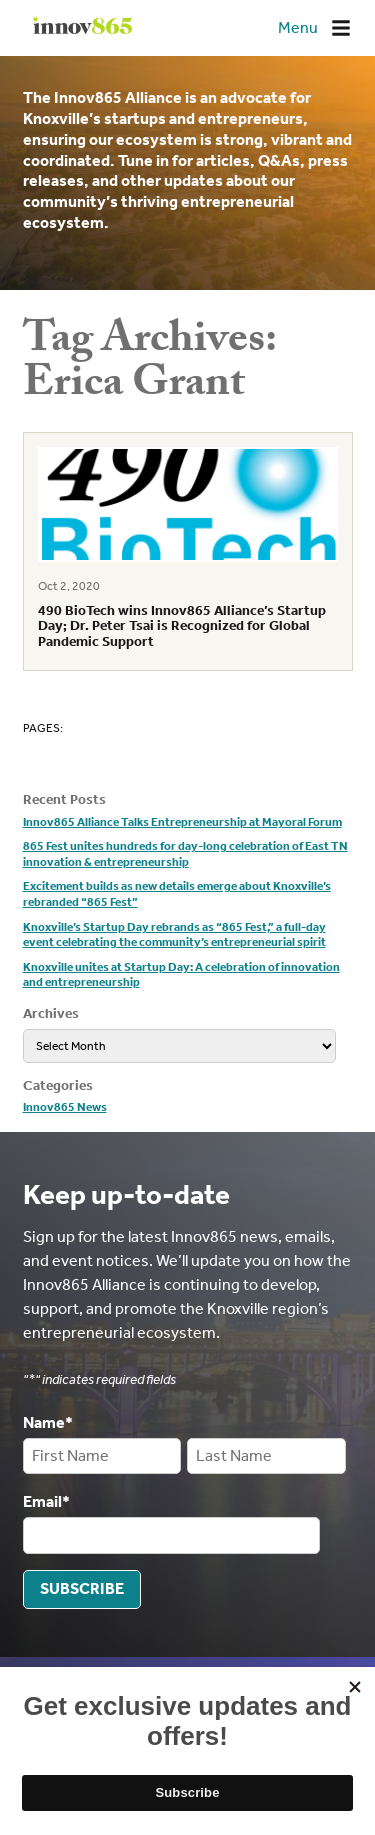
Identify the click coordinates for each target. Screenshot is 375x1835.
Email (46, 1501)
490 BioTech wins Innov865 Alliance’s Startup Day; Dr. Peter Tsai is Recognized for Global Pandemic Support (182, 626)
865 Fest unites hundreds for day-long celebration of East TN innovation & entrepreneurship (185, 854)
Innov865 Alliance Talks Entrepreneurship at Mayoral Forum (182, 822)
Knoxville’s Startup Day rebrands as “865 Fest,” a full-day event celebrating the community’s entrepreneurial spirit (174, 935)
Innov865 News (65, 1107)
